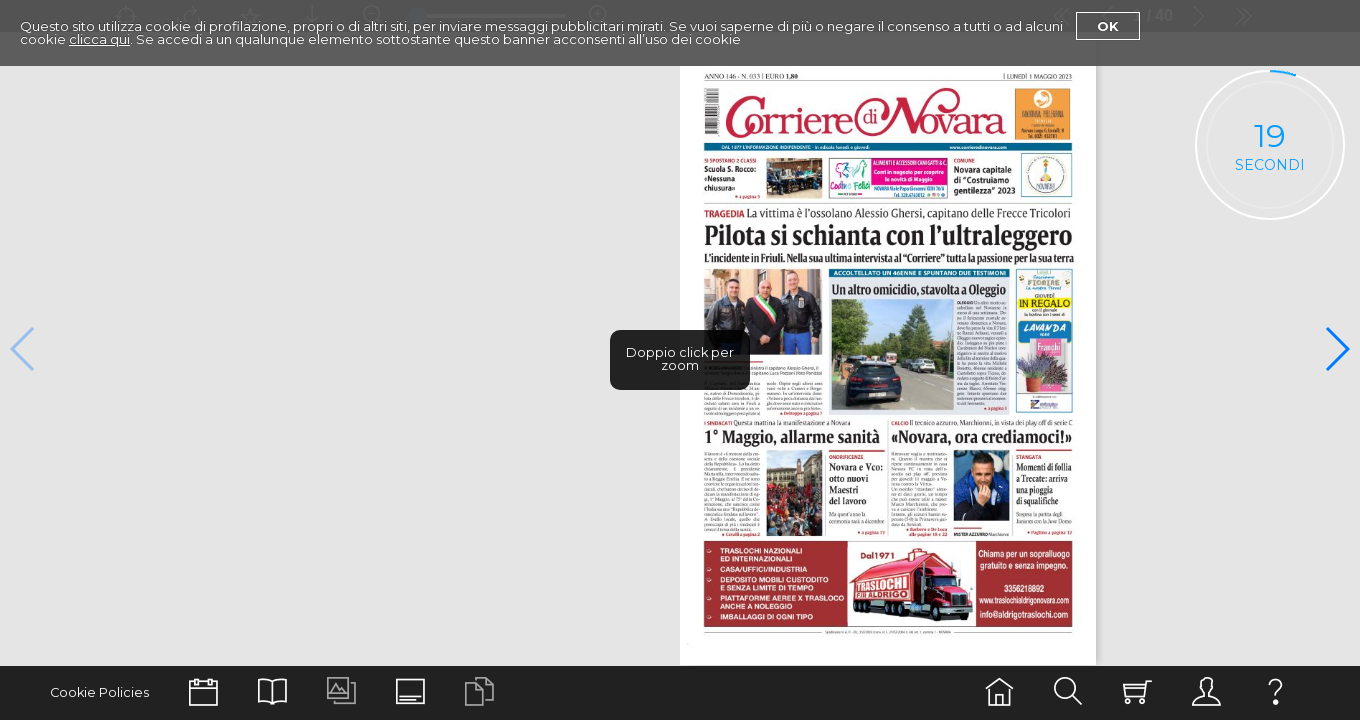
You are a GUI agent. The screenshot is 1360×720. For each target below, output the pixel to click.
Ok (1108, 26)
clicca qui (99, 39)
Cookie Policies (99, 692)
